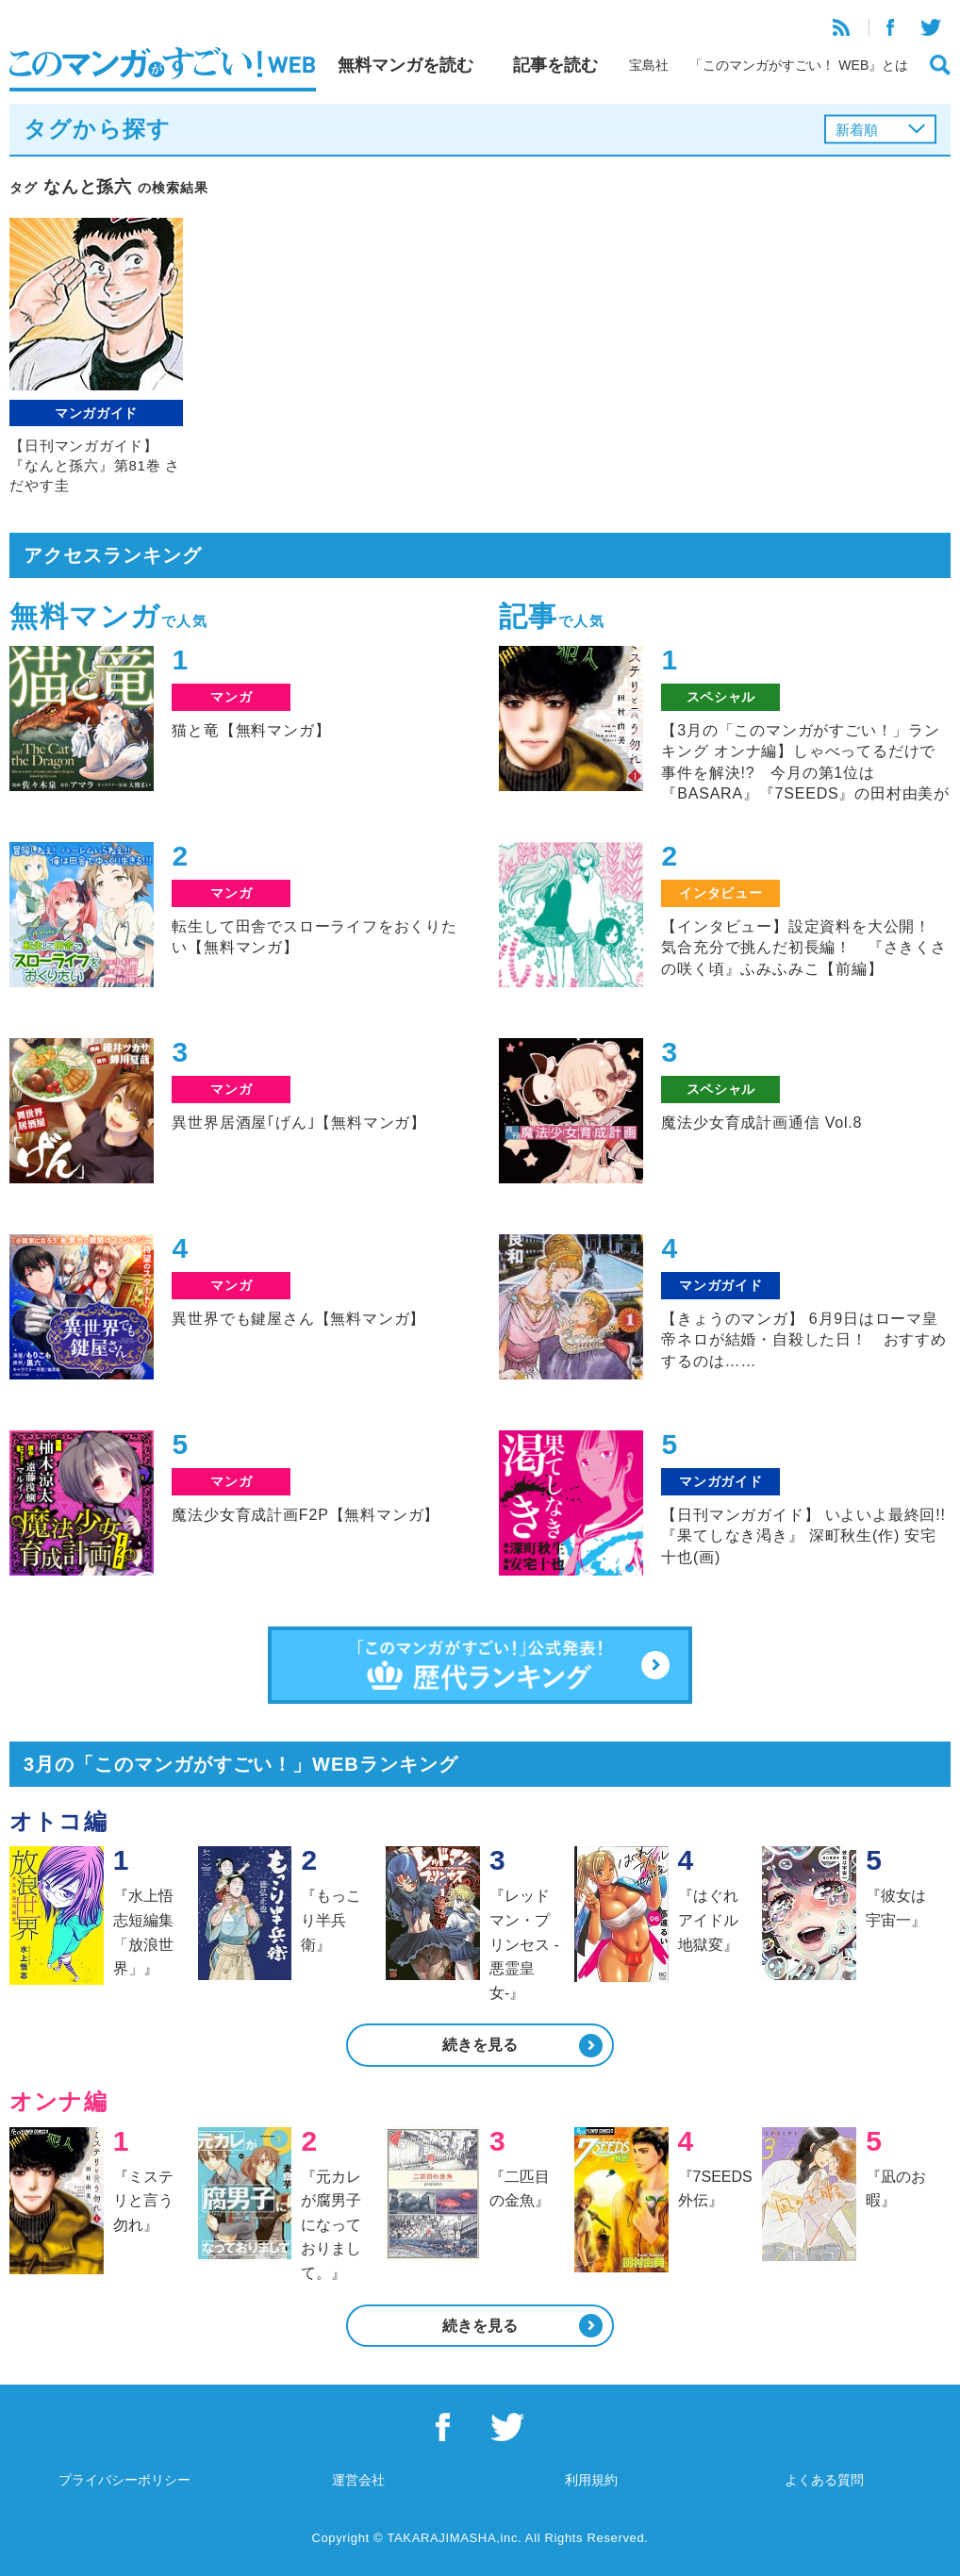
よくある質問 (824, 2479)
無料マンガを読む (405, 65)
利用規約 (591, 2479)
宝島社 (649, 65)
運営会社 (358, 2479)
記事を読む (555, 65)
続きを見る (480, 2045)
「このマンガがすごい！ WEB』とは (798, 65)
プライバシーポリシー (124, 2479)
